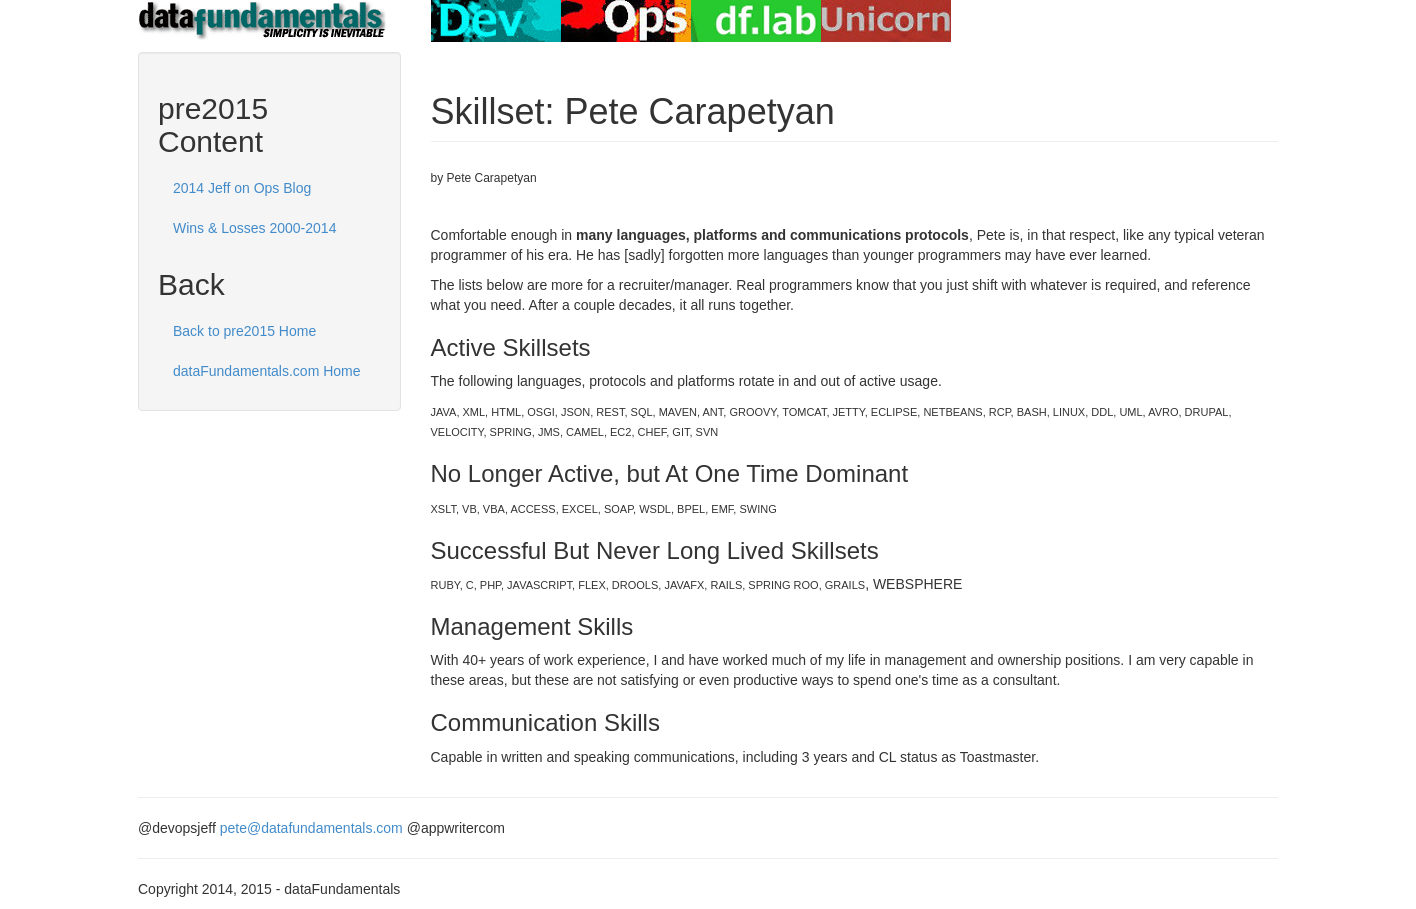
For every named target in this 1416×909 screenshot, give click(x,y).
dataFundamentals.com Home (267, 371)
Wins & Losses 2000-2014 (254, 228)
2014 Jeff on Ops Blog (242, 188)
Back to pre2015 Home (244, 331)
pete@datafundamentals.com (311, 828)
